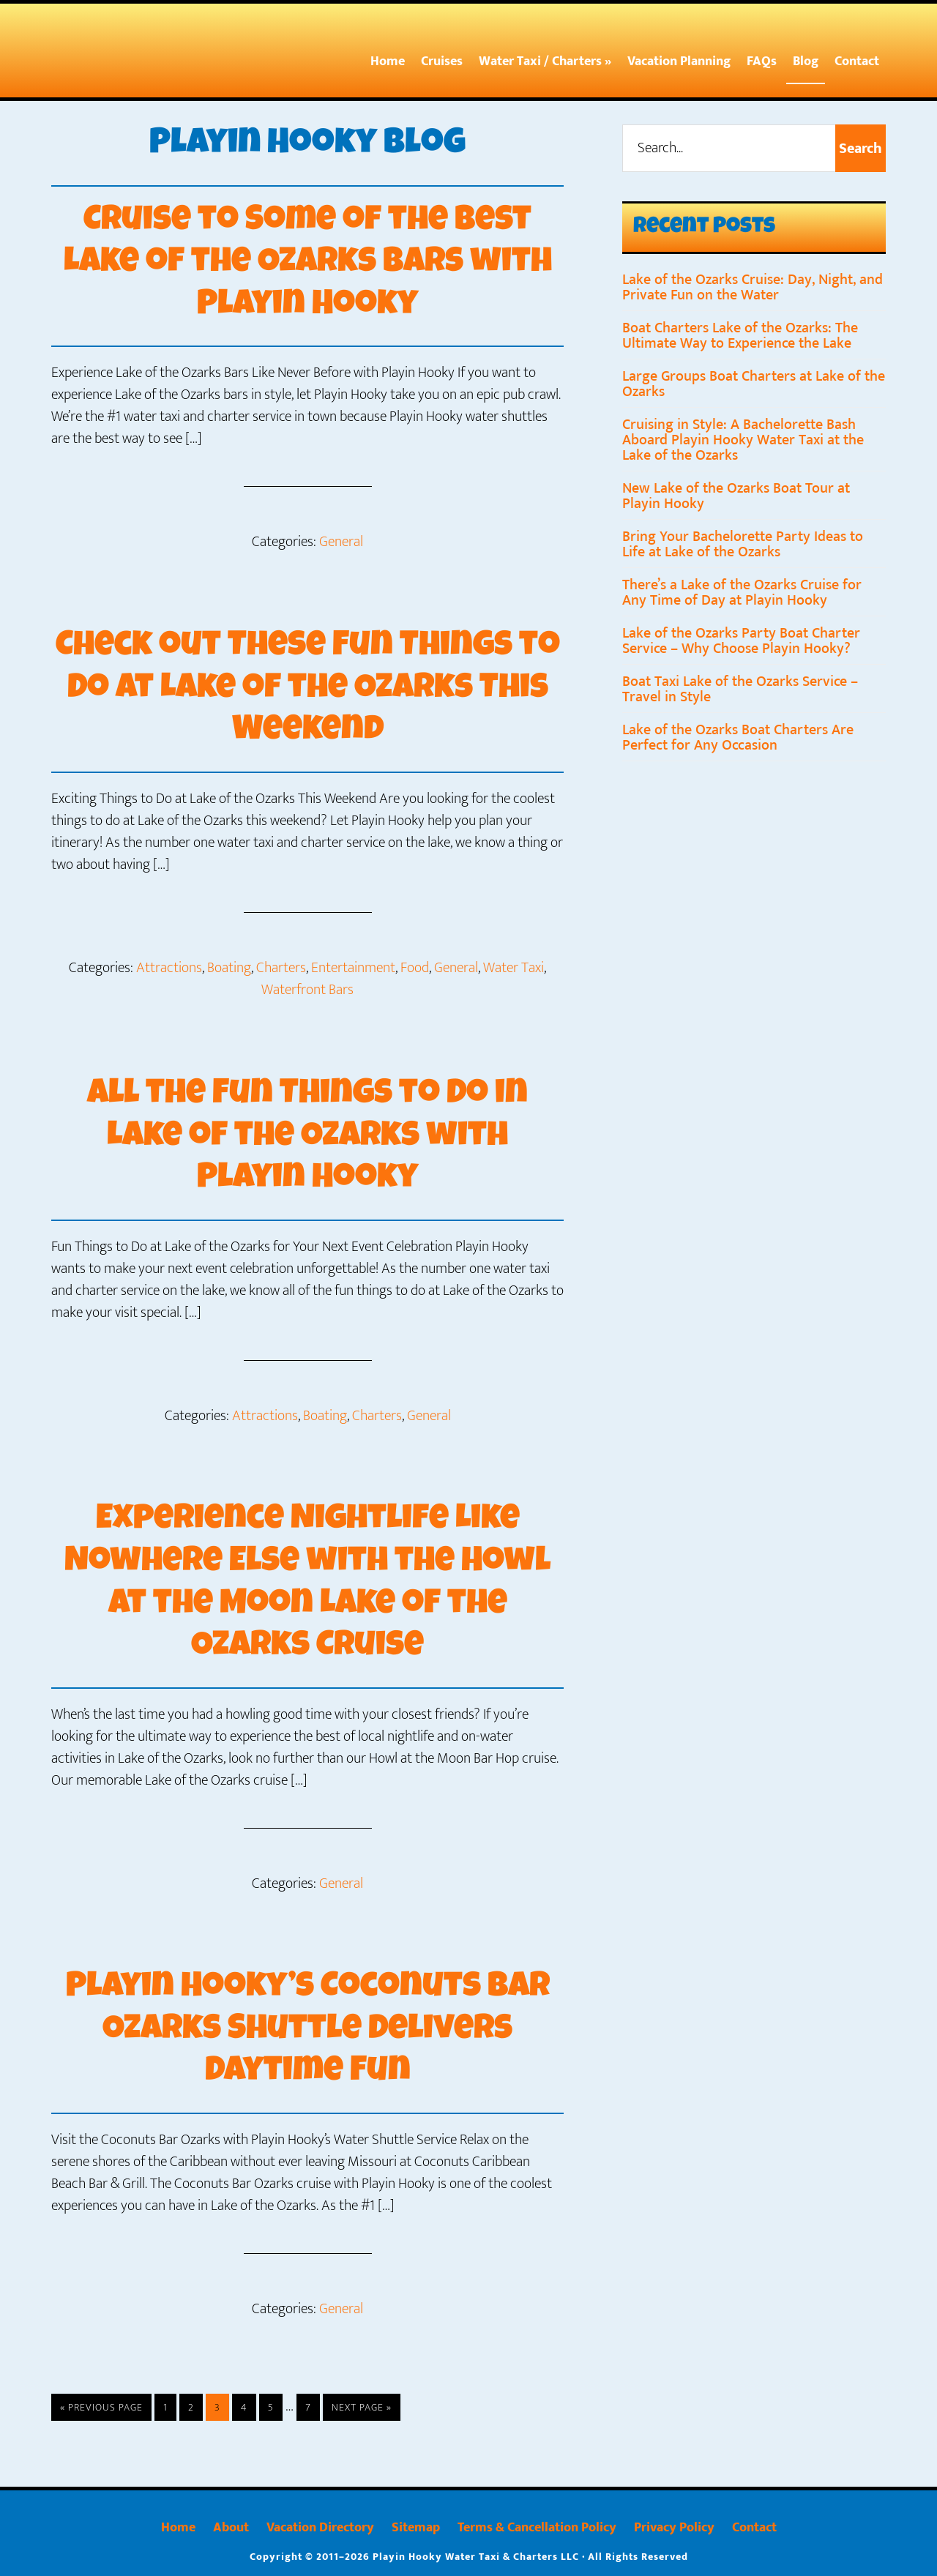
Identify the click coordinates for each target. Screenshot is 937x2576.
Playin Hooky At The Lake (142, 53)
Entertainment (353, 967)
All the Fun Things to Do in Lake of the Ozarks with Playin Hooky (307, 1135)
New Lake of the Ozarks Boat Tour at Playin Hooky (736, 496)
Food (414, 967)
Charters (281, 967)
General (341, 541)
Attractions (169, 967)
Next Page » (361, 2406)
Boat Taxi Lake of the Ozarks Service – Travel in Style (740, 689)
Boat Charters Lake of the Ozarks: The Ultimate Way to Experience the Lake (740, 336)
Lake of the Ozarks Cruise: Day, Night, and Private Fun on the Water (752, 287)
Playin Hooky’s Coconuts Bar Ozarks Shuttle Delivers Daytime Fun (307, 2028)
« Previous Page (101, 2406)
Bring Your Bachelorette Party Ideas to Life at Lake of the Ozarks (742, 544)
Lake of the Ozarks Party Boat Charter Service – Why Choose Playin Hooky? (741, 641)
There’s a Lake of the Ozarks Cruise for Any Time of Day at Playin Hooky (742, 592)
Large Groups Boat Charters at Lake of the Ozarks (753, 384)
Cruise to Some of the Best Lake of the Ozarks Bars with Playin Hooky (307, 264)
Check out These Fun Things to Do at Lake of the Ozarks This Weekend (308, 688)
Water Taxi (513, 967)
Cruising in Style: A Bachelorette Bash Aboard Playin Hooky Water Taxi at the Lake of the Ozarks (743, 440)
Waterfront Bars (307, 989)
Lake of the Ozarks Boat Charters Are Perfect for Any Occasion (738, 737)
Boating (229, 967)
